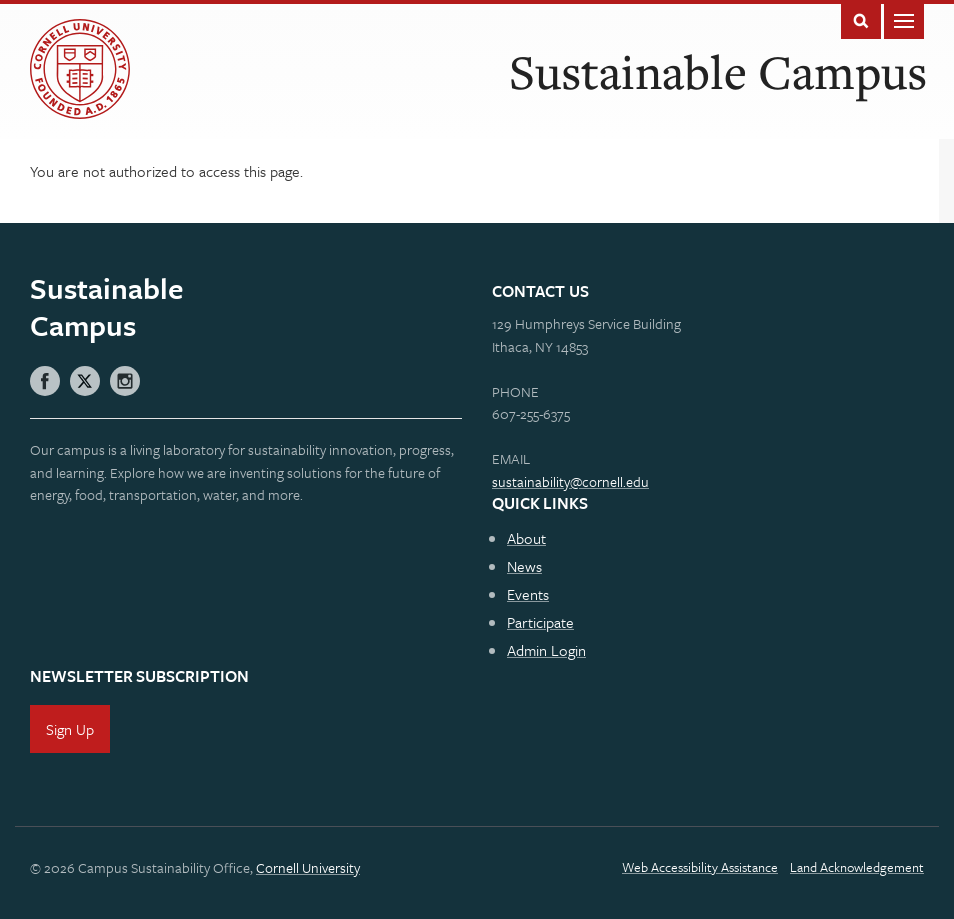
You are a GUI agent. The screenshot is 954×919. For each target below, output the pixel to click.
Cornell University (308, 867)
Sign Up (70, 729)
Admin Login (546, 650)
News (524, 566)
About (526, 538)
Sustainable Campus (718, 71)
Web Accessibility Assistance (700, 867)
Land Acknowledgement (857, 867)
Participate (540, 622)
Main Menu (904, 19)
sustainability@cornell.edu (570, 481)
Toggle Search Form (861, 19)
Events (528, 594)
